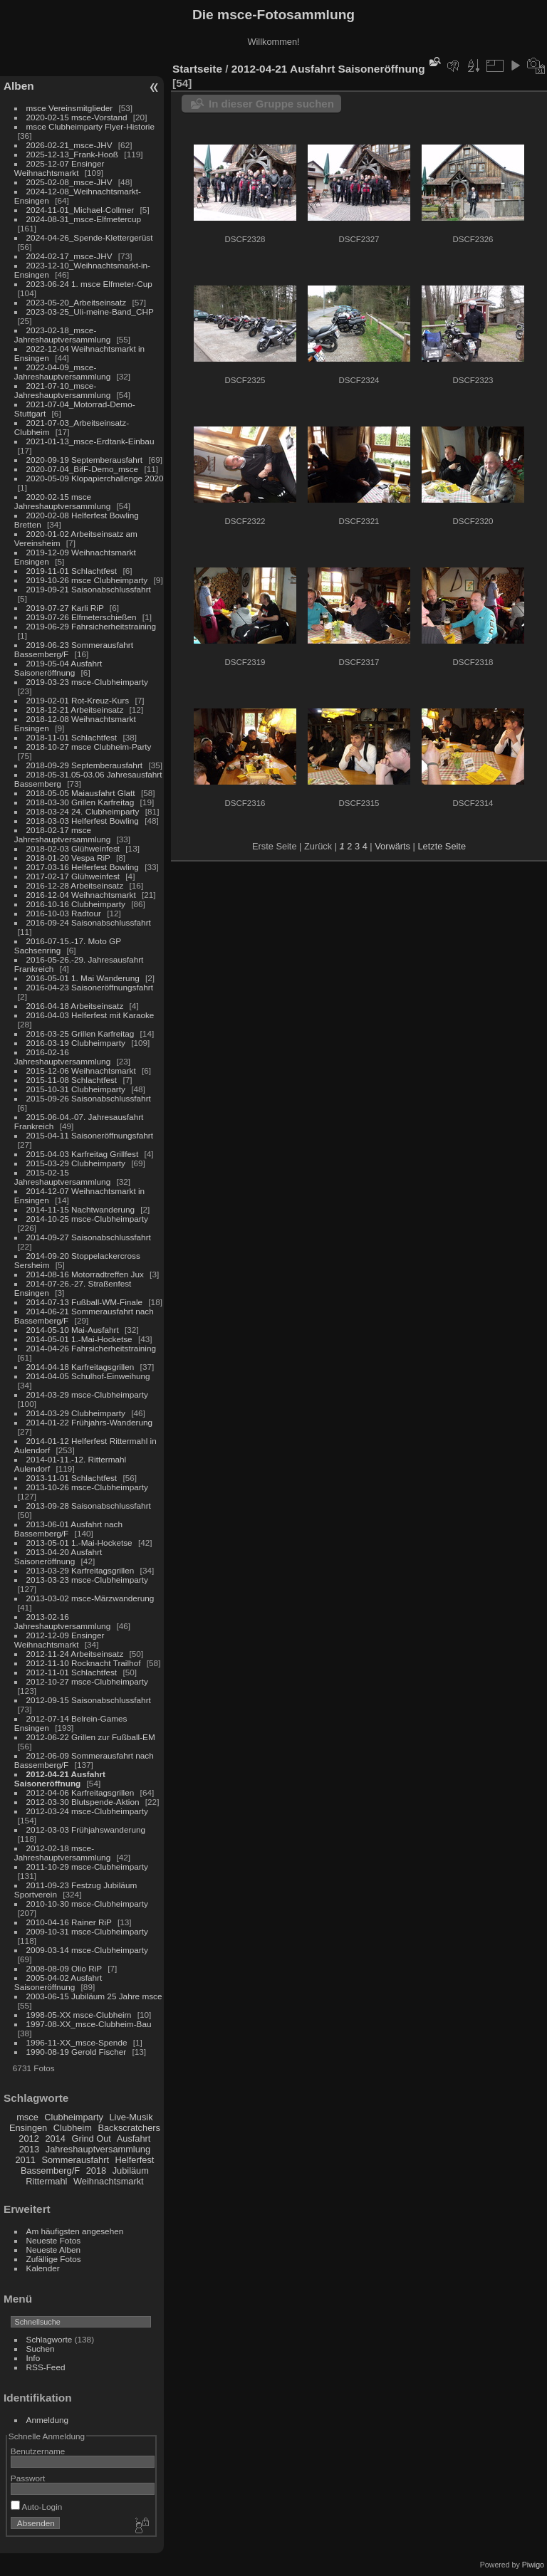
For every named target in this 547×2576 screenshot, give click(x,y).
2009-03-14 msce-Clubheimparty (87, 1949)
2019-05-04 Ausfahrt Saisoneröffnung (58, 668)
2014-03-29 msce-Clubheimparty (87, 1394)
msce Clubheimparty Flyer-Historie (90, 126)
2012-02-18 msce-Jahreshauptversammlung (62, 1852)
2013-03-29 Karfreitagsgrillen (80, 1570)
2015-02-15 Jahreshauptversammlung (62, 1177)
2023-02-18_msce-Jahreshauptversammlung (62, 334)
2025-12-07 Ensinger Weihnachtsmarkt (59, 168)
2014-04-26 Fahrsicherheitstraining (91, 1348)
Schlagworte (49, 2339)
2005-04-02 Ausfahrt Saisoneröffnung (58, 1982)
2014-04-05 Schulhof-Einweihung (88, 1376)
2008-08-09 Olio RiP (64, 1968)
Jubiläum (131, 2170)
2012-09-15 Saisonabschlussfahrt (88, 1700)
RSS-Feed (46, 2367)
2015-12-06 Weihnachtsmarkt (81, 1070)
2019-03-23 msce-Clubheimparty (87, 681)
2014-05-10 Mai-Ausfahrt (72, 1329)
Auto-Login (37, 2506)
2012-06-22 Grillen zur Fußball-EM (90, 1737)
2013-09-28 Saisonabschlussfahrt (88, 1505)
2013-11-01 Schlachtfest (72, 1477)
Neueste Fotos (53, 2240)
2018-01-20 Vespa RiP (68, 857)
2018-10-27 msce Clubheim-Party (89, 746)
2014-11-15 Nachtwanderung (80, 1209)
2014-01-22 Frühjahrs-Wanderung (89, 1422)
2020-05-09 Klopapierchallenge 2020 (95, 478)
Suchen (40, 2348)
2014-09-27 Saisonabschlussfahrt (88, 1237)
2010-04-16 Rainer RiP (69, 1922)
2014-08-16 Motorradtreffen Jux (85, 1274)
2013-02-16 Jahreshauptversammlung (62, 1621)
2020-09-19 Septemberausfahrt (84, 459)
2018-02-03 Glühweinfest (73, 848)
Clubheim (72, 2127)
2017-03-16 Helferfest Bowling (82, 866)
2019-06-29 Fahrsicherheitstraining (91, 626)
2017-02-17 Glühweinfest (73, 876)
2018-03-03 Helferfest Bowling (82, 820)
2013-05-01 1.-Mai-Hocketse (79, 1542)
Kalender (43, 2268)
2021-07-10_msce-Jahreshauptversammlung (62, 390)
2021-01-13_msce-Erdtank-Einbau (90, 441)
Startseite (197, 69)
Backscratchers (129, 2127)
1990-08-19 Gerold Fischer (76, 2051)
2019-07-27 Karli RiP (65, 607)
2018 (96, 2170)
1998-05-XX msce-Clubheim (79, 2014)
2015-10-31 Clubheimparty (75, 1089)
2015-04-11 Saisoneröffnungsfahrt (89, 1135)
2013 (29, 2149)
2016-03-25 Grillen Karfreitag (80, 1033)
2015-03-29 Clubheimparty (75, 1163)
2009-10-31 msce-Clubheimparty (87, 1931)
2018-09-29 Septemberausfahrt (84, 765)
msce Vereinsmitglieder (69, 107)
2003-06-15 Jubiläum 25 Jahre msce (94, 1996)
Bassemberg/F (50, 2170)
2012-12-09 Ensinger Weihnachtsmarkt (59, 1639)
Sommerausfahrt (75, 2159)
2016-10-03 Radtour (63, 913)
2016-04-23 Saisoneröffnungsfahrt (89, 987)
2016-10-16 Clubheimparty (75, 904)
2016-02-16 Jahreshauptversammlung (62, 1056)
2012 (28, 2138)
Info (33, 2357)
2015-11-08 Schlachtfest (72, 1079)
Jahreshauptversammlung (98, 2149)
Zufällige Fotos (53, 2258)
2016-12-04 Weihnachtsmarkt (81, 894)
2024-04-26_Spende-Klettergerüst (89, 237)
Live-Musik (130, 2117)
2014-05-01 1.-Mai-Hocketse (79, 1339)
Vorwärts (392, 846)
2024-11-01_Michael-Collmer (80, 209)
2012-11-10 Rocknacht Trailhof (83, 1662)
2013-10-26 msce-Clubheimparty (87, 1487)
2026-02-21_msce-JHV (69, 145)
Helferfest (135, 2159)
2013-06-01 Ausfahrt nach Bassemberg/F (68, 1528)
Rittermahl (46, 2181)
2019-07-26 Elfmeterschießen (81, 617)
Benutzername (38, 2451)
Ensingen (28, 2127)
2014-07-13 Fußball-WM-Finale (84, 1302)
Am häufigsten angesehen (75, 2231)
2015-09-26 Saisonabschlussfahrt (88, 1098)
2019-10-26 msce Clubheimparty (87, 580)
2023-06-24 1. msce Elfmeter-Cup (89, 283)
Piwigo (533, 2564)
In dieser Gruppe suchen (271, 104)
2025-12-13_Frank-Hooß (72, 154)
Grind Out (90, 2138)
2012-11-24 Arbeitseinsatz (75, 1653)
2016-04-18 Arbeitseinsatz (75, 1005)
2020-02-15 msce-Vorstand (76, 117)
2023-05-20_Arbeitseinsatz (76, 302)
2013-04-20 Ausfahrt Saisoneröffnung (58, 1556)
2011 (25, 2159)
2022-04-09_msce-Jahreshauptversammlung (62, 371)
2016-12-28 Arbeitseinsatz (75, 885)
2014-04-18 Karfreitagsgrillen (80, 1366)
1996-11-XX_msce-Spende (76, 2042)
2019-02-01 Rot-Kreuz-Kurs (78, 700)
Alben (19, 86)
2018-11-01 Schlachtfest (72, 737)
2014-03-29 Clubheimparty (75, 1413)
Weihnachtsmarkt (108, 2181)
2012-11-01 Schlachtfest (72, 1672)
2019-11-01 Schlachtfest (72, 570)
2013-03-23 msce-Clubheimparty (87, 1579)
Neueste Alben (53, 2249)
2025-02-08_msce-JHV (69, 182)
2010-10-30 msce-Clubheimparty (87, 1903)
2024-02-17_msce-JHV (69, 256)
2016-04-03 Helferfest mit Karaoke (90, 1015)
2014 (55, 2138)
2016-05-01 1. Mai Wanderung (83, 978)
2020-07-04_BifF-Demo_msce (82, 468)
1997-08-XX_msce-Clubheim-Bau (89, 2023)
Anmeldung (47, 2419)
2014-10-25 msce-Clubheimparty (87, 1218)
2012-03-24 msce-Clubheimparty (87, 1811)
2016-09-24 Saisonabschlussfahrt (88, 922)
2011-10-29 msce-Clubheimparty (87, 1866)
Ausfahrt (134, 2138)
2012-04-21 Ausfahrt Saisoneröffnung (59, 1778)
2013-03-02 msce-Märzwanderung (90, 1598)
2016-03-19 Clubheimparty (75, 1042)
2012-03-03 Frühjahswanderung (85, 1829)
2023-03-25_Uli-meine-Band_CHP (90, 311)
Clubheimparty (73, 2117)
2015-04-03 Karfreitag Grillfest (82, 1153)
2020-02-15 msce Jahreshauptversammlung (62, 501)
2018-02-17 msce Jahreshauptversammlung (62, 834)
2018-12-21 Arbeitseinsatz (75, 709)
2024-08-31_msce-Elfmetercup (84, 219)
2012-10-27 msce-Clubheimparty (87, 1681)
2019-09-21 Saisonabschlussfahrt (88, 589)
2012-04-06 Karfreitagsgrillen (80, 1792)
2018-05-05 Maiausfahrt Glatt (80, 792)
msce (27, 2117)
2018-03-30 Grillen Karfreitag (80, 802)
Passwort (28, 2478)
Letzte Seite (441, 846)
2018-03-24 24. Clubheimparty (83, 811)
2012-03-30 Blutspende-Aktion (83, 1801)
